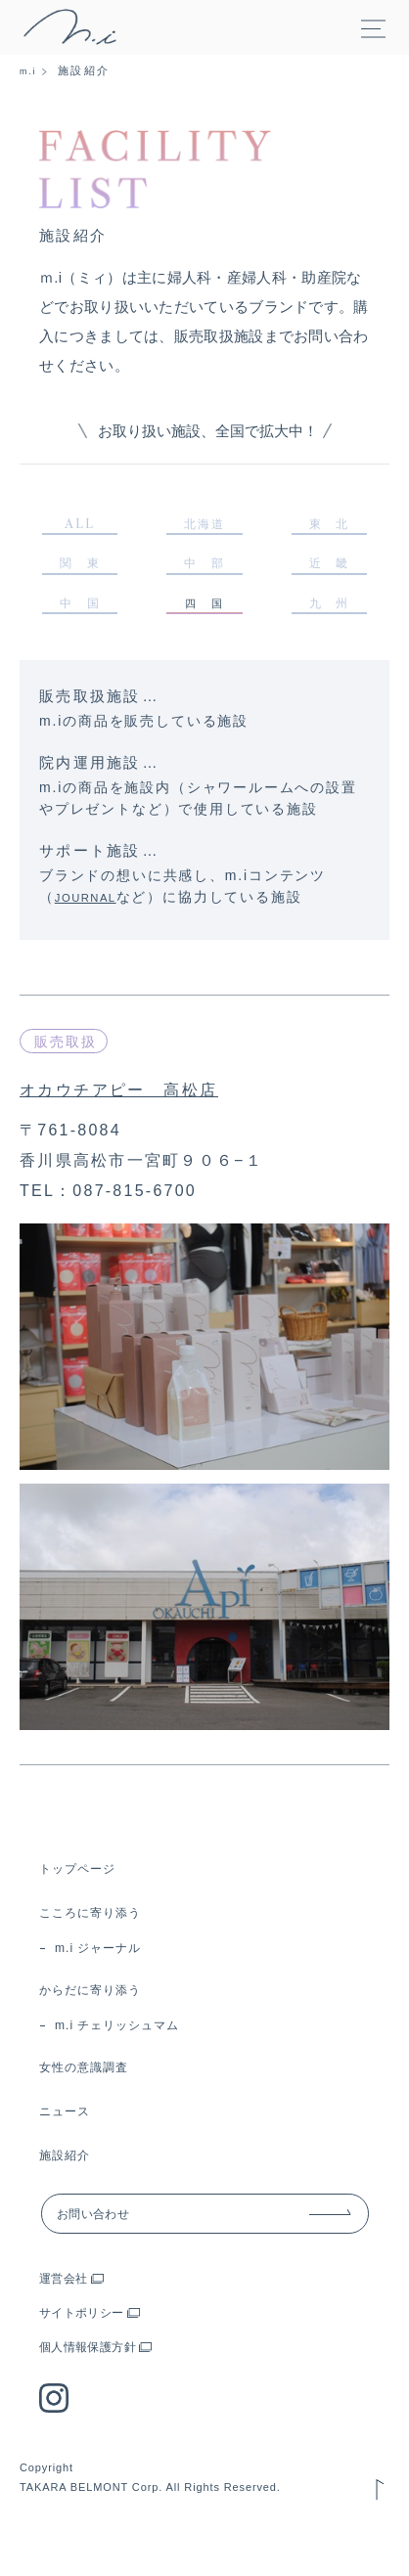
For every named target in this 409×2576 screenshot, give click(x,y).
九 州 (328, 619)
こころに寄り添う (102, 1931)
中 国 (80, 619)
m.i (30, 70)
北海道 (204, 527)
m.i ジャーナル (112, 1970)
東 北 (328, 527)
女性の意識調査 (94, 2097)
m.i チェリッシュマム (136, 2053)
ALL (80, 527)
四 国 (204, 621)
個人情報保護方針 (99, 2385)
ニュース (71, 2141)
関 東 (80, 573)
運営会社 (69, 2317)
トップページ (86, 1887)
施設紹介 (71, 2185)
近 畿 (328, 573)
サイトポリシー (92, 2351)
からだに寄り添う (102, 2014)
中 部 (204, 573)
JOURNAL (93, 916)
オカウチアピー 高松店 (143, 1108)
